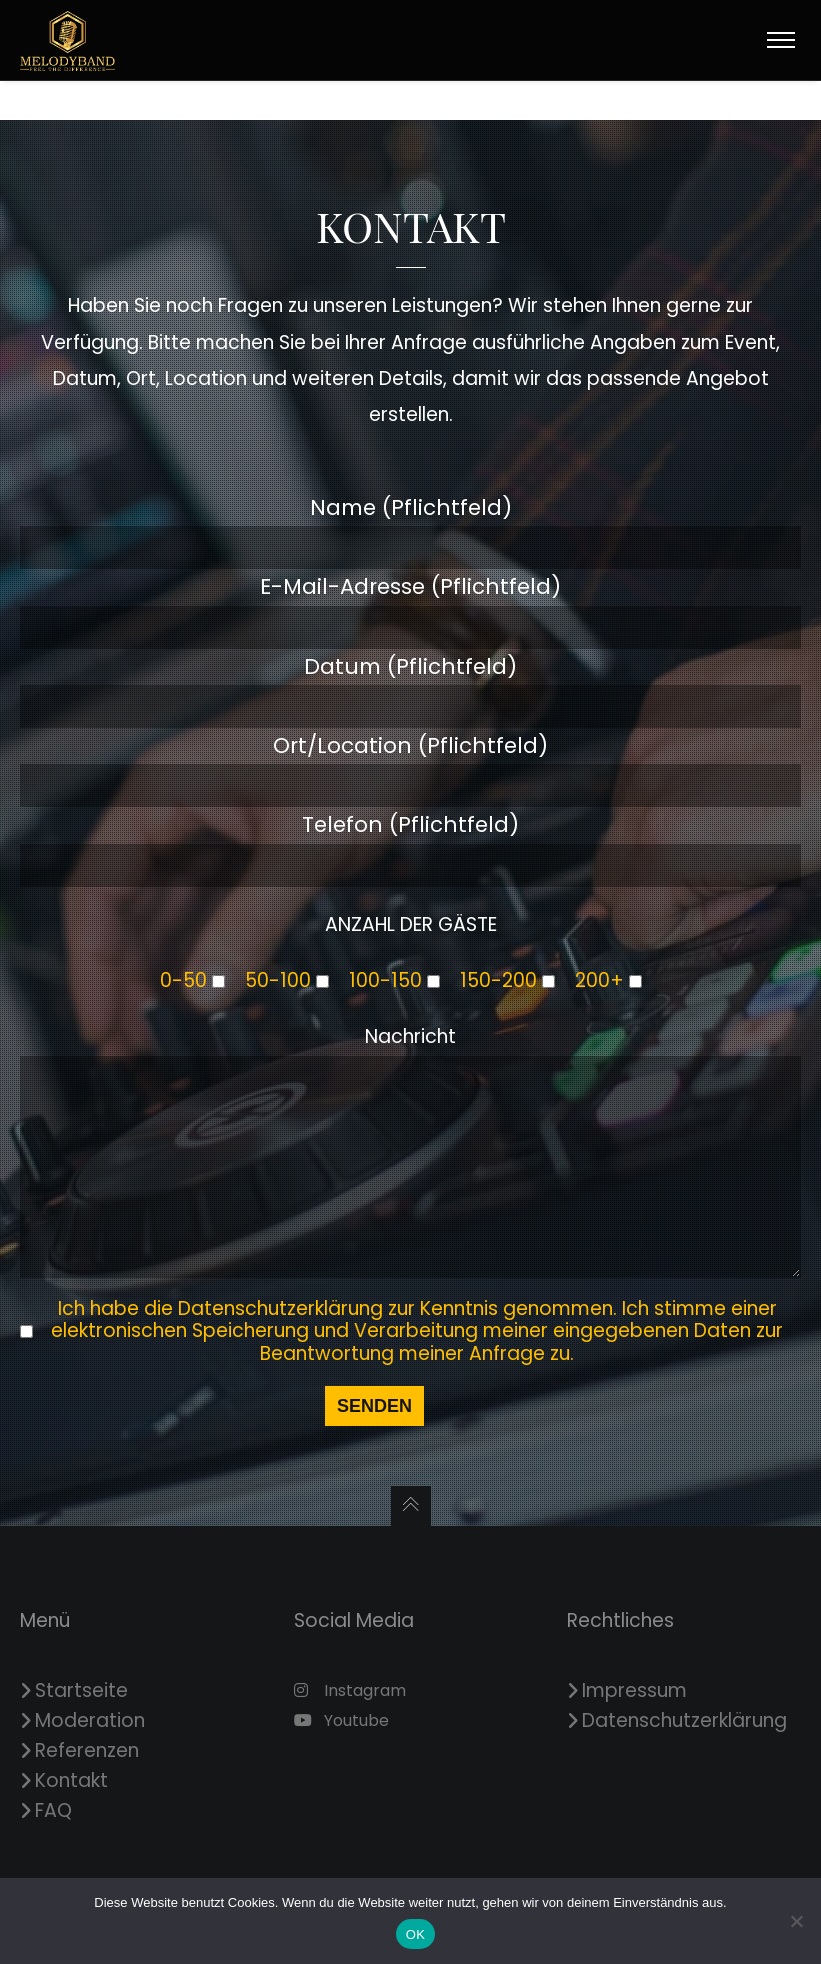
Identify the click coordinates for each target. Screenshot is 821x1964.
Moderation (90, 1720)
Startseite (81, 1690)
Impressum (634, 1690)
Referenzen (87, 1750)
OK (415, 1934)
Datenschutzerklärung (684, 1720)
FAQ (53, 1810)
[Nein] (796, 1921)
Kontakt (71, 1780)
